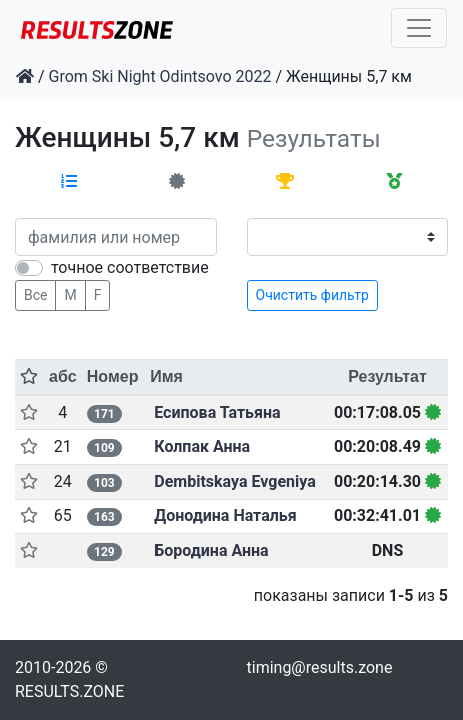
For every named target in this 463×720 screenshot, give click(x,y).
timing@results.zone (320, 667)
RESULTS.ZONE (69, 691)
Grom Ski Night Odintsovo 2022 (160, 76)
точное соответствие (130, 267)
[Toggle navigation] (419, 28)
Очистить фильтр (312, 295)
